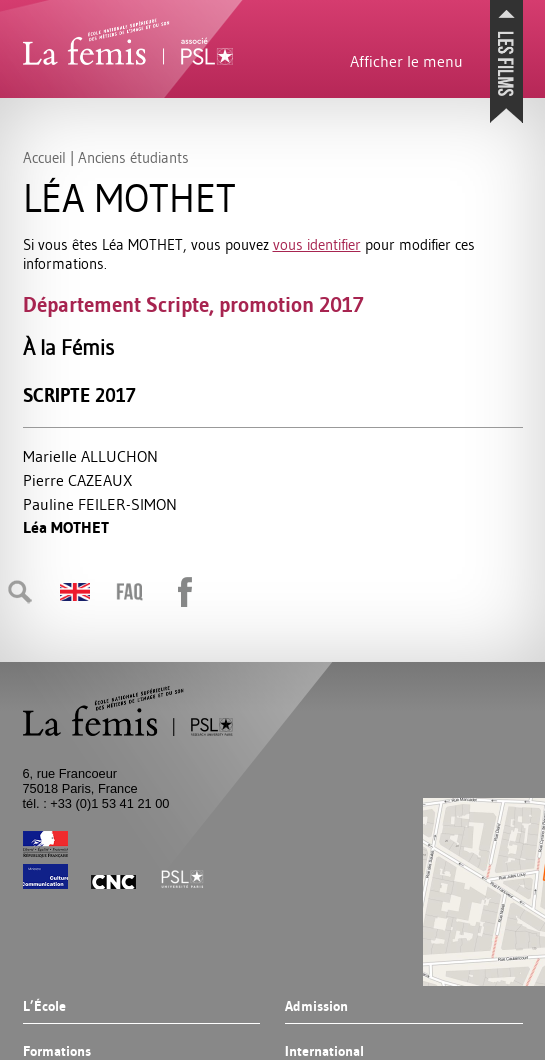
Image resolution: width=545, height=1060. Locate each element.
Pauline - (100, 504)
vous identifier (317, 244)
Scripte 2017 (79, 395)
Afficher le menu (406, 61)
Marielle (90, 456)
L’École (44, 1007)
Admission (316, 1007)
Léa (66, 527)
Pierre (77, 480)
